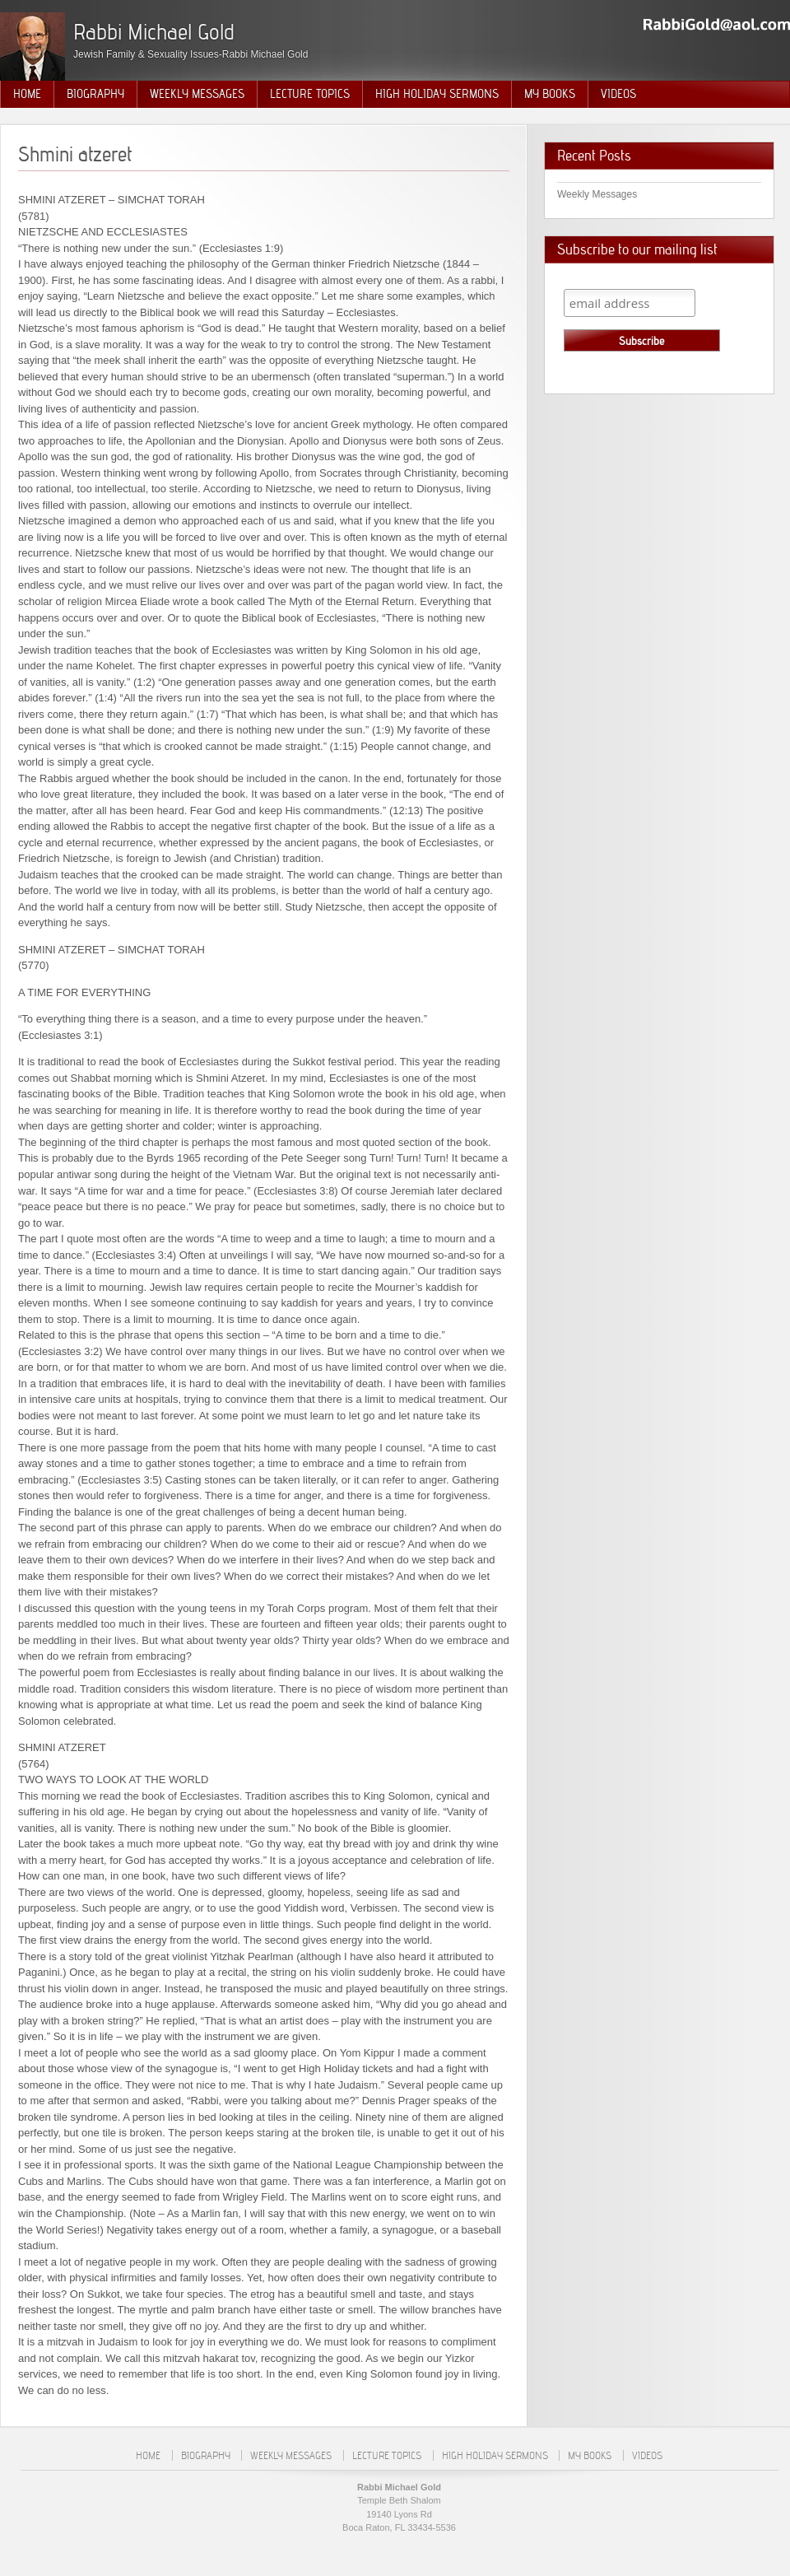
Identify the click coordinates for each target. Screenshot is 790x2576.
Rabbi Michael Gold (154, 31)
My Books (549, 93)
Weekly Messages (197, 93)
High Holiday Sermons (437, 93)
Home (27, 93)
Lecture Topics (310, 93)
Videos (618, 93)
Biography (95, 93)
